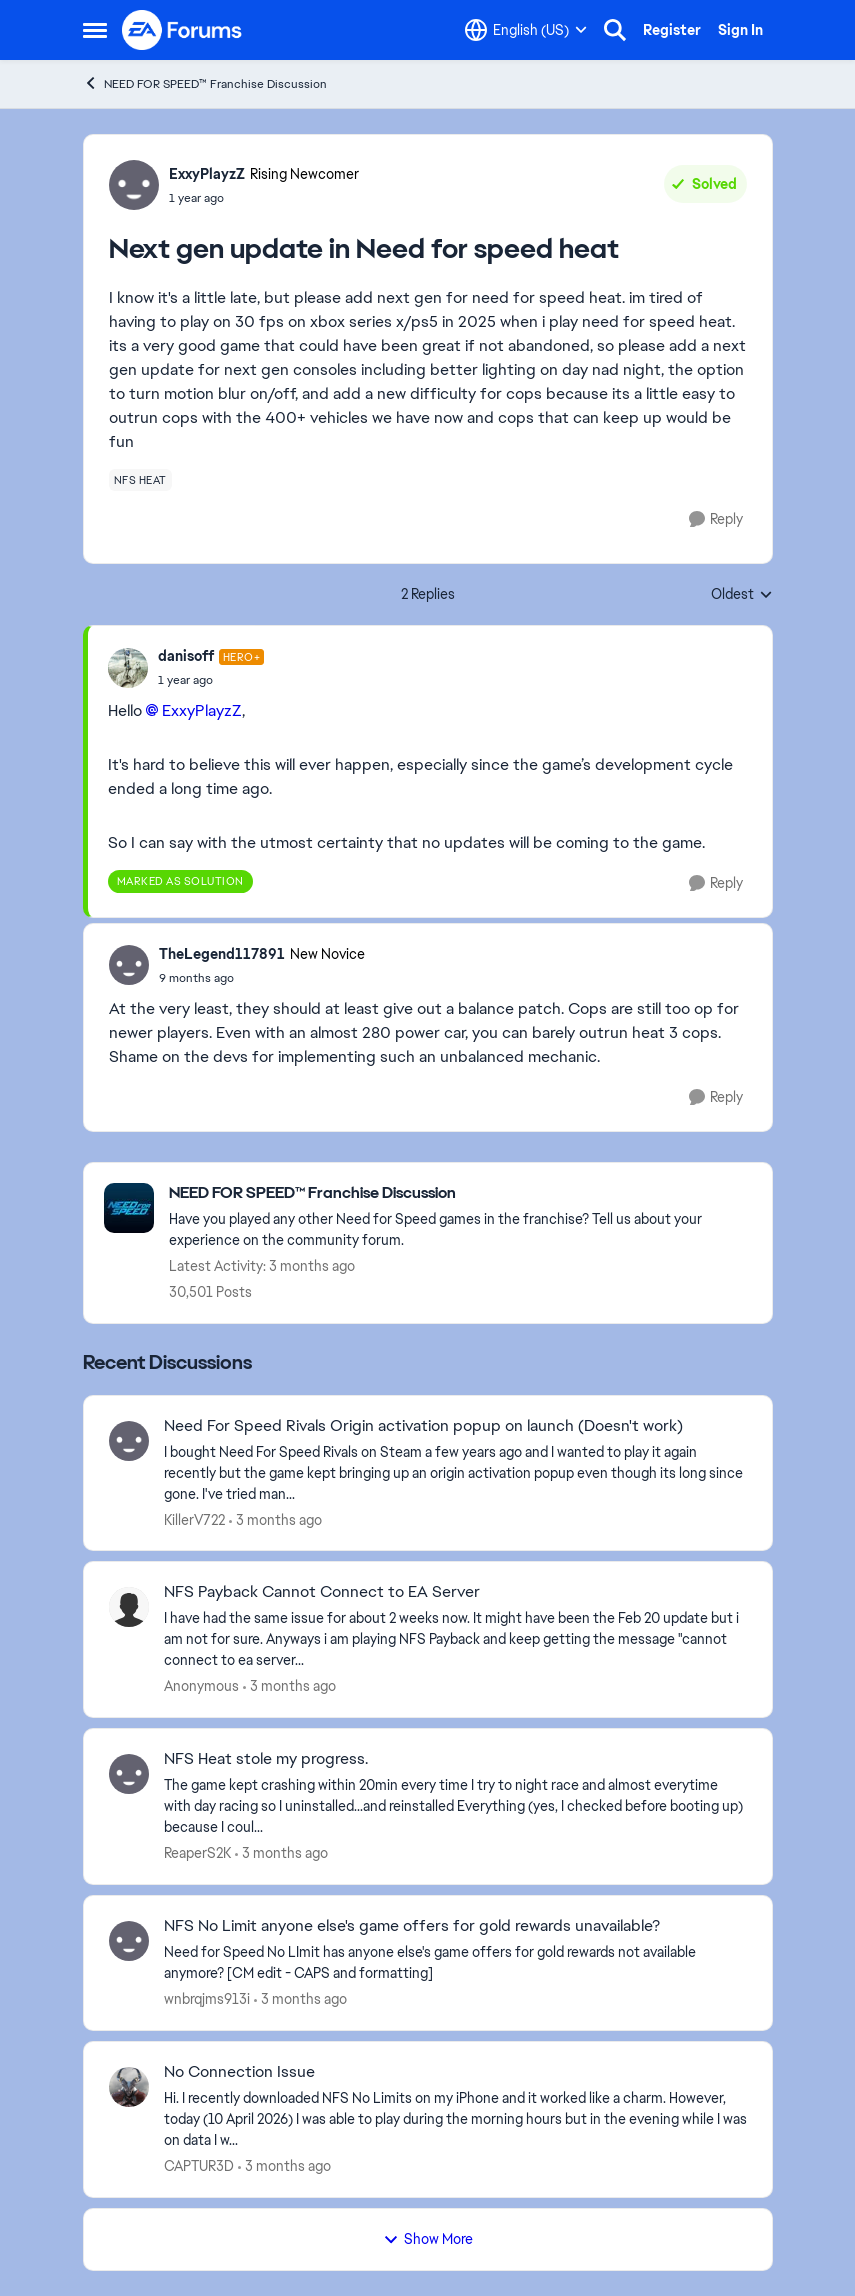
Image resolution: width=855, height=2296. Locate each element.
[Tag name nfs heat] (140, 480)
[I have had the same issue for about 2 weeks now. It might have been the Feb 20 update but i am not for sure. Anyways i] (455, 1639)
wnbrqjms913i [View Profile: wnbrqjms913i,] (207, 1999)
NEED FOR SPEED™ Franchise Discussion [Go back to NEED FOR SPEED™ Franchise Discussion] (205, 83)
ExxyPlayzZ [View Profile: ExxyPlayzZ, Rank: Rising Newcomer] (207, 174)
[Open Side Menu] (95, 30)
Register (672, 30)
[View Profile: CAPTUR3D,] (129, 2087)
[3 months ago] (275, 1519)
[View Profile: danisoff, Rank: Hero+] (128, 668)
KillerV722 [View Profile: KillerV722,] (194, 1519)
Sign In (740, 30)
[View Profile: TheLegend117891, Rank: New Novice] (129, 965)
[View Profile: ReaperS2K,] (129, 1774)
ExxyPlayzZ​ (202, 710)
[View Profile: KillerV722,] (129, 1441)
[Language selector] (526, 30)
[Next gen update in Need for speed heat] (211, 680)
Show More (428, 2239)
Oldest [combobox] (742, 595)
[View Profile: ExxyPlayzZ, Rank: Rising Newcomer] (134, 185)
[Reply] (716, 519)
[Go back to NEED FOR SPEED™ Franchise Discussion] (460, 1193)
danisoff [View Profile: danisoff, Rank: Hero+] (186, 656)
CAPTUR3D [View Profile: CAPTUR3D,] (199, 2166)
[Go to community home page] (183, 30)
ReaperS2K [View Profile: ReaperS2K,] (197, 1853)
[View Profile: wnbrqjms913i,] (129, 1941)
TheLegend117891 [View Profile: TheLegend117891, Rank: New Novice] (222, 954)
